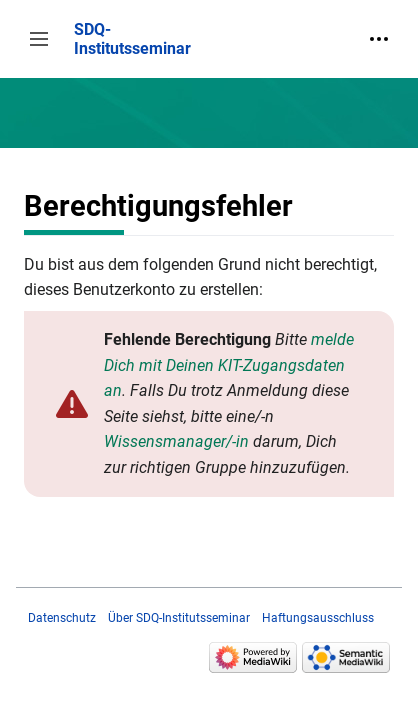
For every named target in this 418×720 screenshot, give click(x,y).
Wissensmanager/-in (176, 441)
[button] (39, 39)
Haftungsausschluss (318, 618)
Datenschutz (62, 618)
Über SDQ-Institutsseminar (179, 618)
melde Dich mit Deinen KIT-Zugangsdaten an (229, 365)
